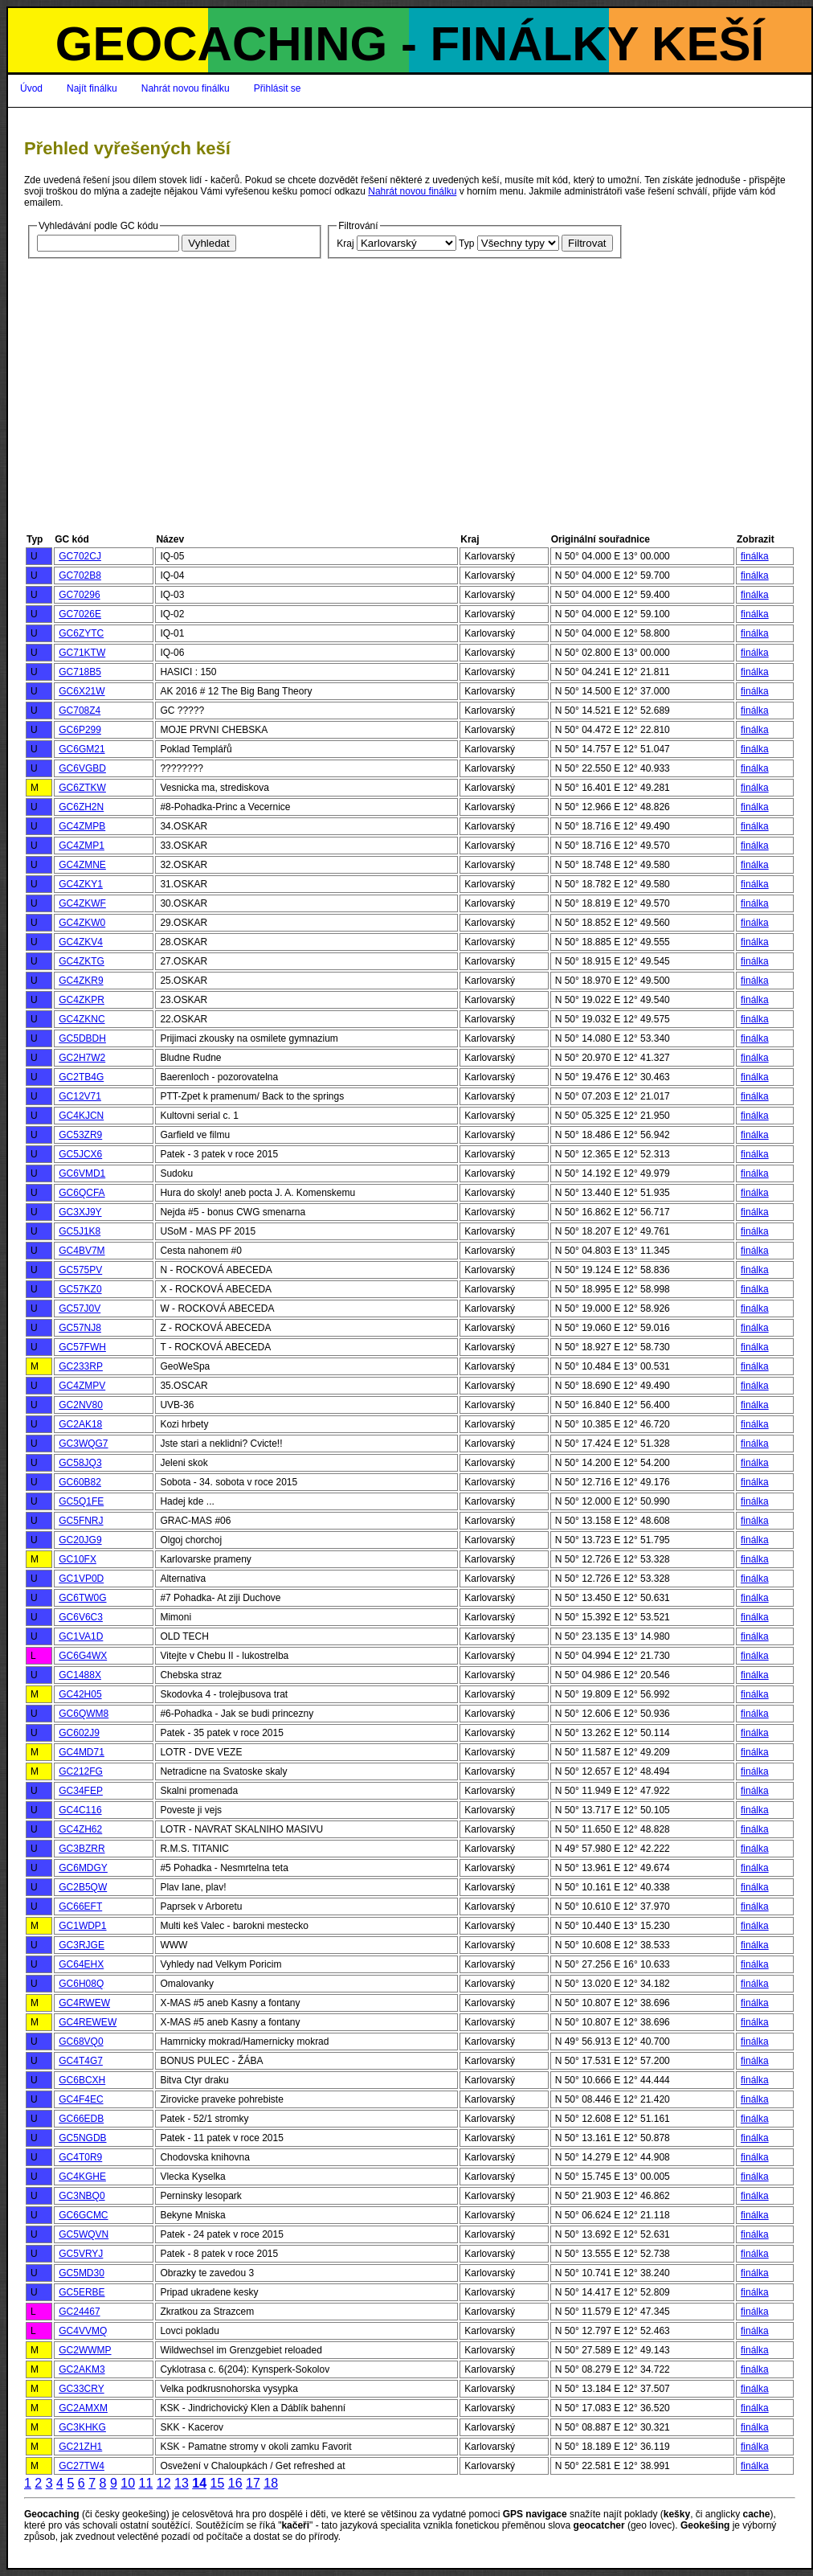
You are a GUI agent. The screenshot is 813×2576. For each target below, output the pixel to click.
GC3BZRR (81, 1848)
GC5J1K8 (79, 1231)
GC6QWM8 (83, 1713)
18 (271, 2483)
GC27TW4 (81, 2466)
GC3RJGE (81, 1945)
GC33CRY (81, 2388)
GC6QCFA (81, 1192)
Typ (466, 243)
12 (164, 2483)
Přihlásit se (277, 88)
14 (199, 2483)
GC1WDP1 (82, 1925)
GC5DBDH (82, 1038)
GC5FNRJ (81, 1520)
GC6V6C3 (81, 1617)
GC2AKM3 (81, 2369)
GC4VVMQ (83, 2330)
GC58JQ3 (80, 1462)
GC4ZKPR (81, 999)
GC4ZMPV (82, 1385)
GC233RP (81, 1366)
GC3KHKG (82, 2427)
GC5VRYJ (81, 2253)
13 (181, 2483)
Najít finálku (92, 88)
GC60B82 (80, 1482)
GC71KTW (82, 652)
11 (145, 2483)
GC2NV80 (81, 1405)
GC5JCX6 (80, 1154)
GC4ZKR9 (81, 980)
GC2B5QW (83, 1887)
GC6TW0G (82, 1597)
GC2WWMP (85, 2350)
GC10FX (77, 1559)
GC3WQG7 (83, 1443)
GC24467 (79, 2311)
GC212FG (81, 1771)
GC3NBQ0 (81, 2195)
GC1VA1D (81, 1636)
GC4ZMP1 (81, 845)
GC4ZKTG (81, 961)
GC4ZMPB (82, 826)
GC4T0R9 (80, 2157)
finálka (755, 556)
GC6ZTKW (82, 787)
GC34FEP (81, 1790)
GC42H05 (80, 1694)
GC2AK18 (80, 1424)
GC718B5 (80, 672)
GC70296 (79, 594)
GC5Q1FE (81, 1501)
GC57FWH (82, 1347)
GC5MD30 (81, 2273)
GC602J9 (79, 1732)
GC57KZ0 (80, 1289)
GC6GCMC (83, 2215)
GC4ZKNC (81, 1019)
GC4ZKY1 (81, 884)
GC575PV (80, 1270)
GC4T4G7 (81, 2060)
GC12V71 (80, 1096)
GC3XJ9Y (80, 1212)
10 (128, 2483)
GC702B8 (80, 575)
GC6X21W (81, 691)
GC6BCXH (82, 2080)
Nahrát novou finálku (185, 88)
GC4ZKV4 (81, 942)
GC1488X (80, 1675)
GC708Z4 (79, 710)
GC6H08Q (81, 1983)
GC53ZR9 (80, 1135)
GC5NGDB (82, 2138)
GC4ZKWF (82, 903)
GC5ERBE (81, 2292)
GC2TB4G (81, 1077)
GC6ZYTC (81, 633)
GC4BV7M (81, 1250)
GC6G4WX (83, 1655)
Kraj (345, 243)
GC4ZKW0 (82, 922)
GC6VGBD (82, 768)
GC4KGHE (82, 2176)
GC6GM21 (81, 749)
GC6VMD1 (82, 1173)
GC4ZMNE (82, 864)
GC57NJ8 (80, 1327)
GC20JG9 (80, 1540)
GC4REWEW (87, 2022)
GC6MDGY (83, 1868)
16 (235, 2483)
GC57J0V (79, 1308)
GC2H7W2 (82, 1057)
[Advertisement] (409, 410)
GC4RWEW (84, 2003)
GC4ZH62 (80, 1829)
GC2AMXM (83, 2408)
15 (217, 2483)
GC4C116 (80, 1810)
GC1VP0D (81, 1578)
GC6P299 (80, 729)
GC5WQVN (83, 2234)
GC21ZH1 (80, 2446)
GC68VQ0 (81, 2041)
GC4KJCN (81, 1115)
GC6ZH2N (81, 807)
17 (253, 2483)
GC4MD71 (81, 1752)
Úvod (31, 88)
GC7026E (80, 614)
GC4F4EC (81, 2099)
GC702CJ (80, 556)
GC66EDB (81, 2118)
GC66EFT (80, 1906)
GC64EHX (81, 1964)
